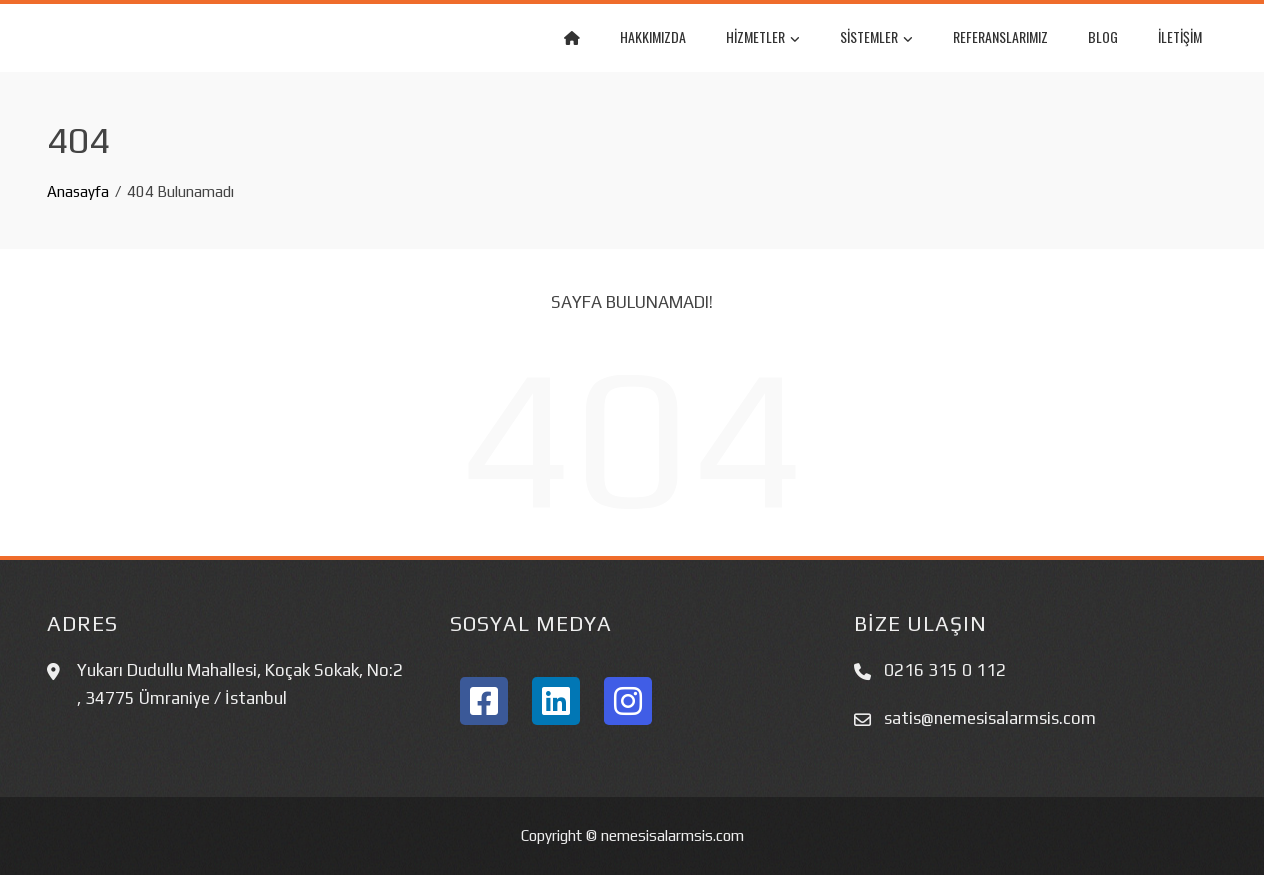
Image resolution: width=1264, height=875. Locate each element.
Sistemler (876, 39)
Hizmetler (763, 39)
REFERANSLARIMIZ (1000, 36)
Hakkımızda (653, 36)
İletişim (1180, 36)
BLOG (1103, 36)
